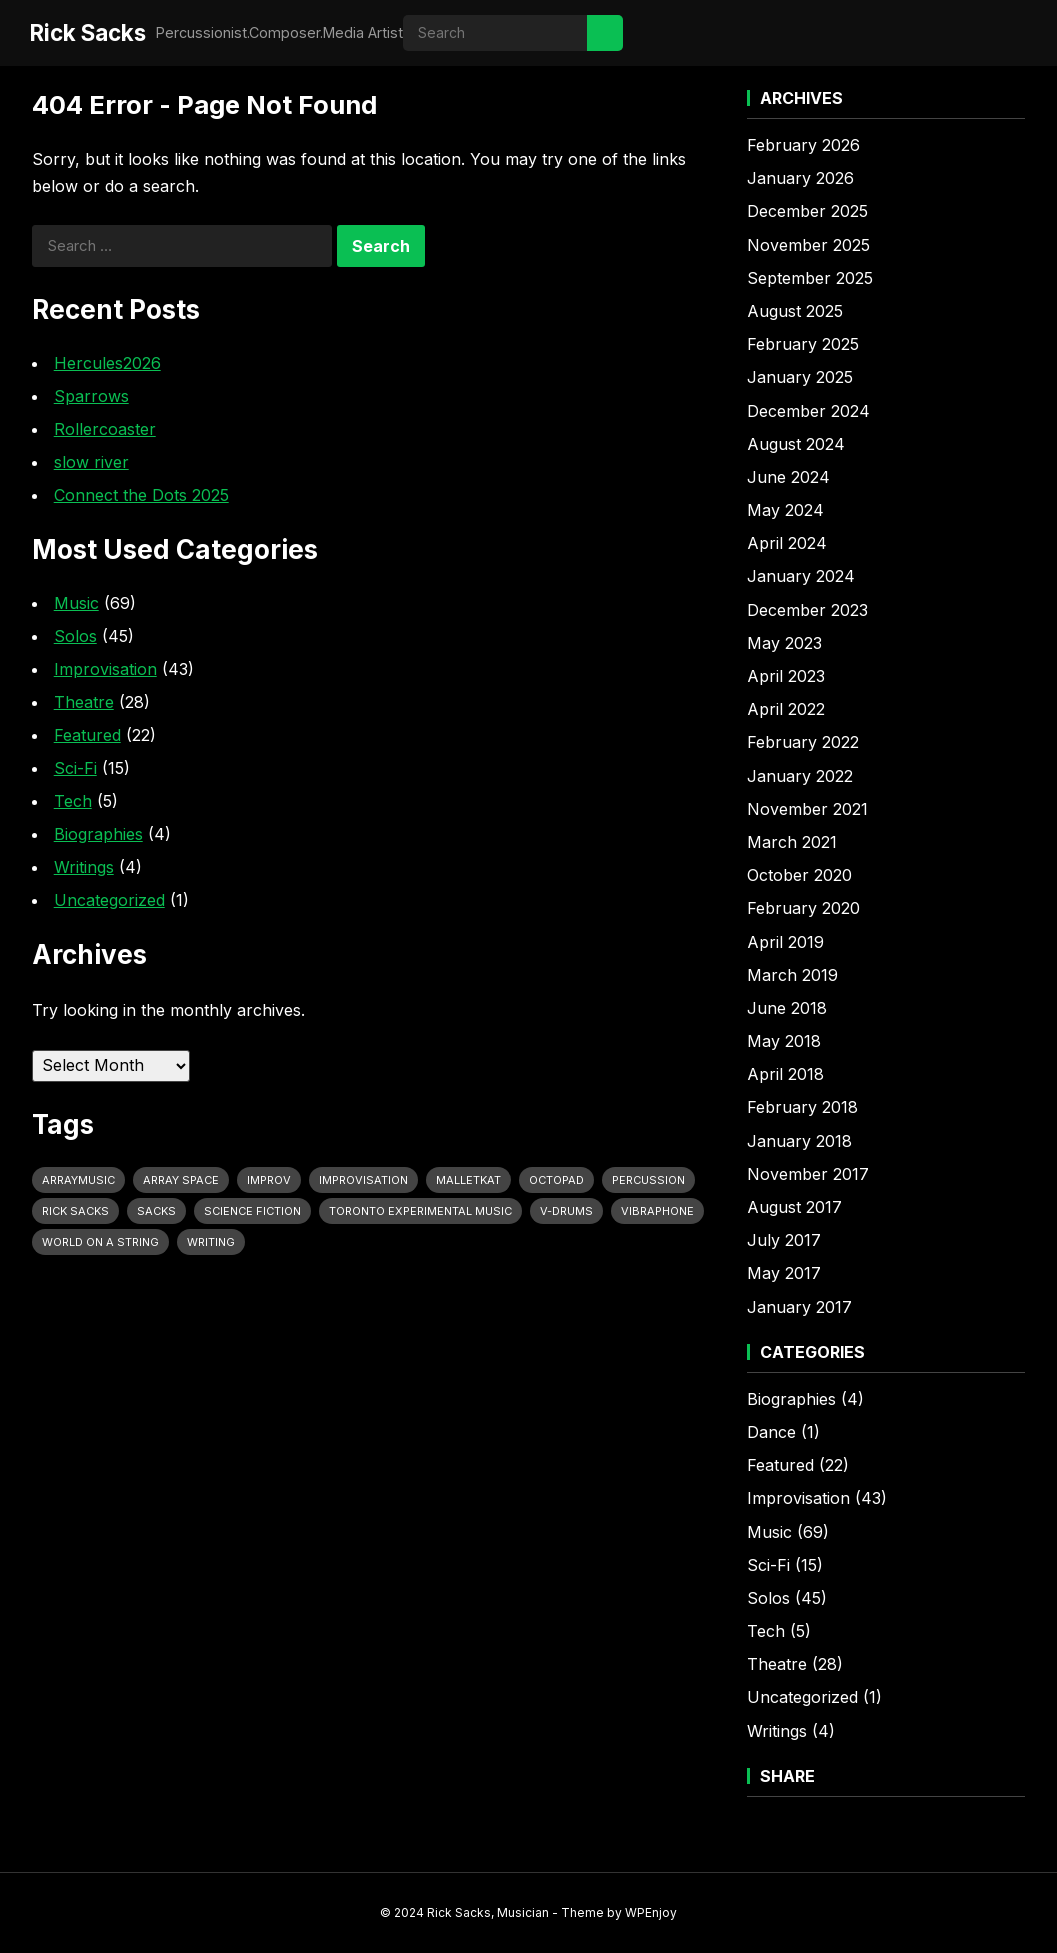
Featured (87, 735)
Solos (75, 636)
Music (76, 603)
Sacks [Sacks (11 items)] (156, 1211)
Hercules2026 (107, 363)
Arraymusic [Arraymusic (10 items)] (78, 1180)
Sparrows (91, 396)
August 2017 (794, 1207)
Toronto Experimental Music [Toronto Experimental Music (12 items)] (420, 1211)
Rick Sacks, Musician (488, 1912)
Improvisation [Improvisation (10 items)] (363, 1180)
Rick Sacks (88, 32)
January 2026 (800, 178)
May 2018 (784, 1041)
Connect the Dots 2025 (141, 495)
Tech (73, 801)
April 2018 (785, 1074)
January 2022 (800, 776)
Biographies (98, 834)
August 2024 (796, 444)
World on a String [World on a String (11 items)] (100, 1242)
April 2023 (786, 676)
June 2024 (788, 477)
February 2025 (803, 344)
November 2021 (807, 809)
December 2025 (807, 211)
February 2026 (803, 145)
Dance (771, 1432)
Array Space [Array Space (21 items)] (181, 1180)
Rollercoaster (105, 429)
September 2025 (810, 278)
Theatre (84, 702)
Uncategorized (109, 900)
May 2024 (785, 510)
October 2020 (799, 875)
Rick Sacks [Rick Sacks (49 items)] (75, 1211)
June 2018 (787, 1008)
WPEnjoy (651, 1912)
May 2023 (784, 643)
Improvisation (105, 669)
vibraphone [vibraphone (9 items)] (657, 1211)
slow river (91, 462)
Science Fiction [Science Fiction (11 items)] (252, 1211)
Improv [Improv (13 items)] (269, 1180)
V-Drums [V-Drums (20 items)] (566, 1211)
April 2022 (786, 709)
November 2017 (808, 1174)
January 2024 (801, 576)
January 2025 (800, 377)
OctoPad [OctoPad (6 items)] (556, 1180)
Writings (84, 867)
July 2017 (784, 1240)
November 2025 (808, 245)
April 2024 (787, 543)
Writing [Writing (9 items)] (211, 1242)
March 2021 (792, 842)
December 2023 (807, 610)
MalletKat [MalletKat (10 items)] (468, 1180)
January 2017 (799, 1307)
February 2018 (802, 1107)
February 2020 (803, 908)
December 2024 (808, 411)
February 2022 (803, 742)
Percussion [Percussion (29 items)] (648, 1180)
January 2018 (799, 1141)
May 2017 (784, 1273)
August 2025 (795, 311)
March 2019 (792, 975)
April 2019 (785, 942)
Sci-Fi (75, 768)
